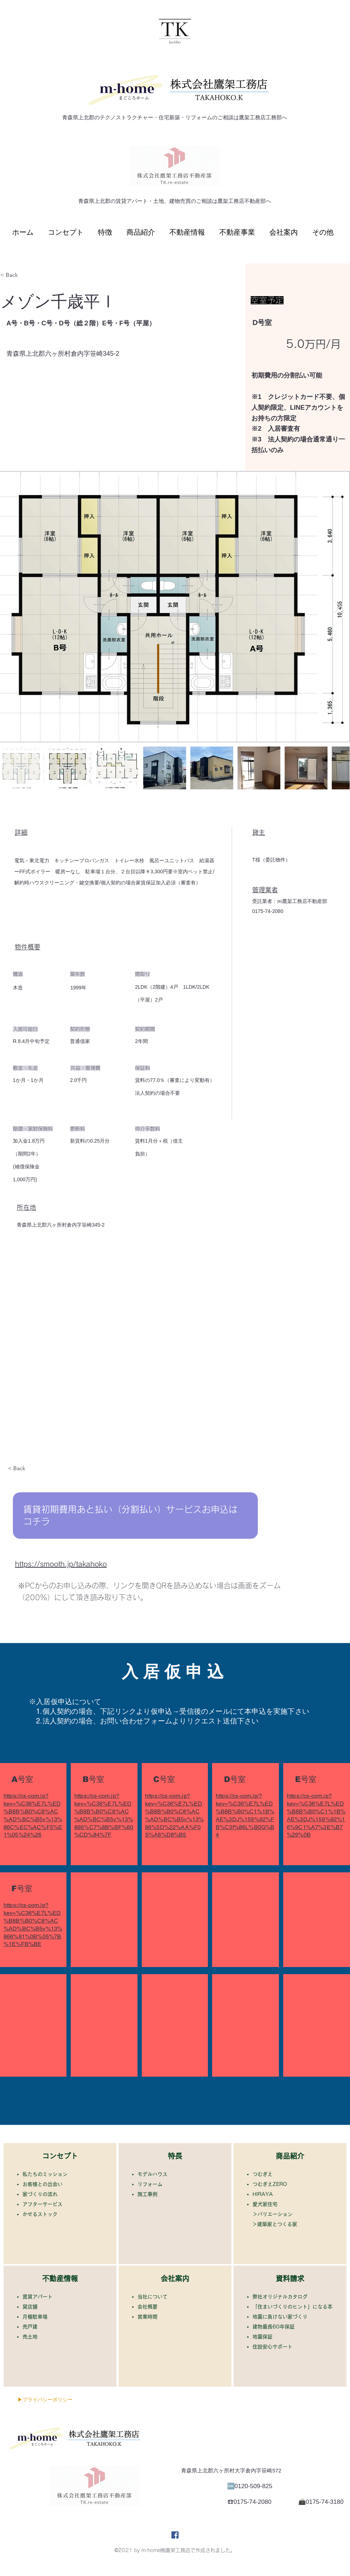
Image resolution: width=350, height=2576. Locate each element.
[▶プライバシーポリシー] (45, 2399)
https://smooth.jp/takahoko (61, 1563)
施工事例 (150, 2194)
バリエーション (275, 2214)
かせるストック (43, 2214)
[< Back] (25, 275)
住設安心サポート (275, 2346)
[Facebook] (175, 2534)
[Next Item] (337, 607)
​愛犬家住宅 (265, 2204)
